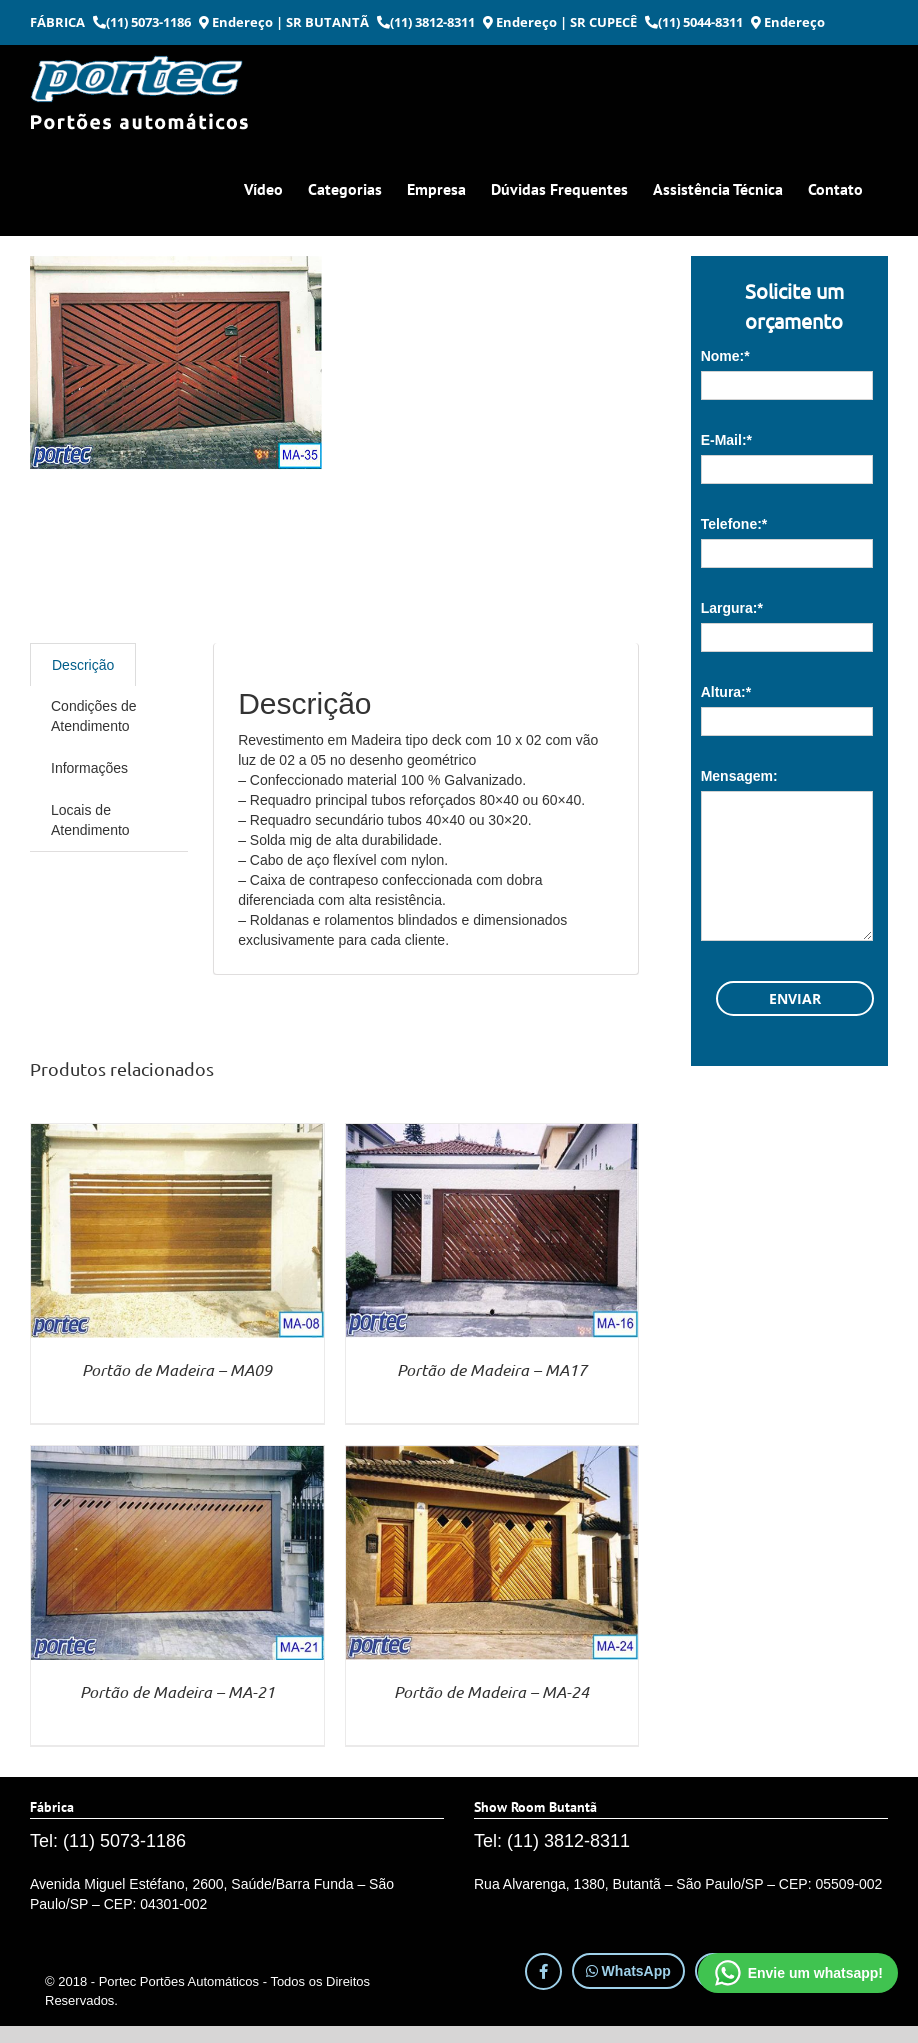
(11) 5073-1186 (142, 22)
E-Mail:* (726, 440)
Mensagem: (739, 776)
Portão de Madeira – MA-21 (177, 1691)
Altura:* (726, 692)
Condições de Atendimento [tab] (94, 716)
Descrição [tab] (83, 665)
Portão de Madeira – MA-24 (491, 1691)
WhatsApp (628, 1971)
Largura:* (732, 608)
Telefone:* (734, 524)
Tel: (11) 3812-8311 (552, 1841)
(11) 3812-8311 (426, 22)
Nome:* (725, 356)
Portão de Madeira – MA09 (177, 1369)
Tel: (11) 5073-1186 (108, 1841)
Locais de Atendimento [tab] (90, 820)
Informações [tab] (89, 768)
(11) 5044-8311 (694, 22)
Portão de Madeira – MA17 (492, 1369)
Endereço (236, 22)
